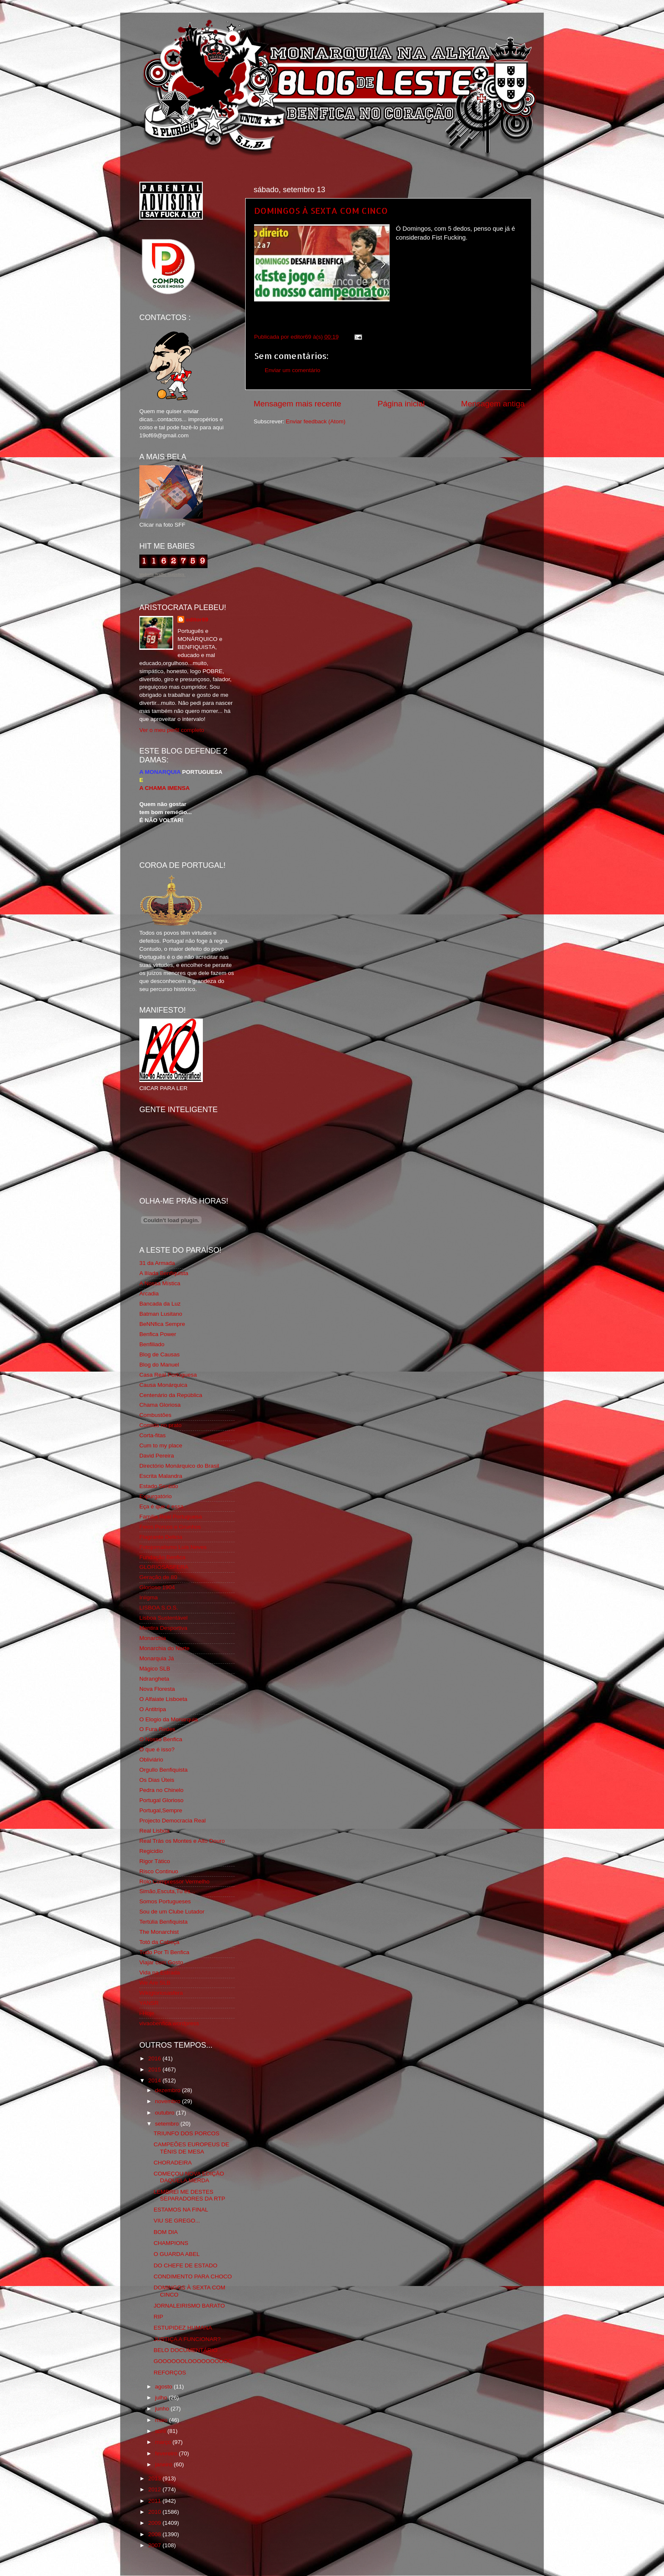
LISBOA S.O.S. (158, 1607)
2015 (155, 2069)
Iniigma (148, 1597)
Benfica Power (157, 1334)
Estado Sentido (158, 1486)
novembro (168, 2101)
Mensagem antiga (493, 403)
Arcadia (149, 1293)
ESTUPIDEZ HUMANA (183, 2328)
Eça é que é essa (161, 1506)
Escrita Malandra (160, 1476)
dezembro (168, 2090)
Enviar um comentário (292, 370)
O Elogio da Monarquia (168, 1719)
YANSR (149, 2003)
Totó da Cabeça (159, 1942)
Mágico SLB (154, 1668)
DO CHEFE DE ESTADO (186, 2265)
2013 (155, 2478)
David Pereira (156, 1455)
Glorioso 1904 (157, 1587)
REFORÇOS (170, 2372)
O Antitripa (152, 1709)
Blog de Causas (159, 1354)
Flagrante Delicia (160, 1537)
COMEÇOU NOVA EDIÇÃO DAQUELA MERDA (189, 2177)
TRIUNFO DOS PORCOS (186, 2133)
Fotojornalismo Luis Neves (173, 1547)
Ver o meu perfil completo (171, 730)
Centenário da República (170, 1395)
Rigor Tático (154, 1861)
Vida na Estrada (159, 1972)
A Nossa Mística (159, 1283)
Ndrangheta (154, 1679)
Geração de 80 (158, 1577)
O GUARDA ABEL (177, 2254)
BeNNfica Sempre (162, 1324)
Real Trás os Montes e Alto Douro (182, 1841)
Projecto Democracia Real (172, 1820)
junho (163, 2408)
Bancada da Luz (160, 1303)
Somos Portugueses (165, 1901)
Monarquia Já (156, 1658)
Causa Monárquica (163, 1385)
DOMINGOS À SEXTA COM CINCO (321, 210)
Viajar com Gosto (161, 1962)
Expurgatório (155, 1496)
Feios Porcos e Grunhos (170, 1527)
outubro (165, 2112)
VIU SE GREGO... (177, 2220)
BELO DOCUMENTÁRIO (186, 2350)
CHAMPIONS (171, 2243)
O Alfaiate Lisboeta (163, 1699)
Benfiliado (151, 1344)
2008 (155, 2534)
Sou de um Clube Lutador (172, 1911)
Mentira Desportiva (163, 1628)
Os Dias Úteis (156, 1780)
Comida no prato (160, 1425)
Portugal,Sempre (160, 1810)
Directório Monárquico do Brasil (179, 1466)
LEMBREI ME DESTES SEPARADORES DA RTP (189, 2195)
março (163, 2442)
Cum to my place (160, 1445)
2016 (155, 2058)
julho (162, 2397)
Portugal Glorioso (161, 1800)
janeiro (164, 2464)
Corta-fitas (152, 1435)
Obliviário (151, 1759)
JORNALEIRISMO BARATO (189, 2306)
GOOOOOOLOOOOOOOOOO (193, 2361)
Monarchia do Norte (164, 1648)
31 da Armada (157, 1263)
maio (162, 2420)
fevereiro (167, 2453)
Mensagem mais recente (297, 403)
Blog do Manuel (159, 1364)
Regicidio (151, 1851)
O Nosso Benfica (160, 1739)
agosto (164, 2386)
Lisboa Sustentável (163, 1618)
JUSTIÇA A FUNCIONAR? (187, 2339)
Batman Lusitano (160, 1314)
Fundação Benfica (162, 1557)
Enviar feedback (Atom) (316, 421)
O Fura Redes (157, 1729)
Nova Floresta (157, 1689)
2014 (155, 2080)
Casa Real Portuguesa (168, 1375)
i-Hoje (146, 2013)
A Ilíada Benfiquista (163, 1273)
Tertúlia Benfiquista (163, 1922)
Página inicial (401, 403)
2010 (155, 2512)
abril (161, 2431)
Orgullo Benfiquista (163, 1770)
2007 (155, 2545)
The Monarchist (159, 1932)
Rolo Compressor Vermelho (174, 1881)
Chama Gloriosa (160, 1405)
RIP (158, 2317)
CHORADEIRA (173, 2162)
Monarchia (152, 1638)
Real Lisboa (154, 1831)
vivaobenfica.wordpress (169, 2023)
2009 (155, 2523)
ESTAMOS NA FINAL (181, 2209)
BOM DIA (166, 2232)
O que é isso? (156, 1749)
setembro (167, 2123)
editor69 (197, 619)
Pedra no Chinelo (161, 1790)
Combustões (155, 1415)
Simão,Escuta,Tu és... (167, 1891)
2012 (155, 2489)
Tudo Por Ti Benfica (164, 1952)
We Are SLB (154, 1983)
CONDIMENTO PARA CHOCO (193, 2276)
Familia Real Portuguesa (170, 1516)
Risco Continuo (158, 1871)
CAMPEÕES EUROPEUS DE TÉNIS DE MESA (192, 2147)
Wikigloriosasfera (161, 1993)
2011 (155, 2501)
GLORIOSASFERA (163, 1567)
